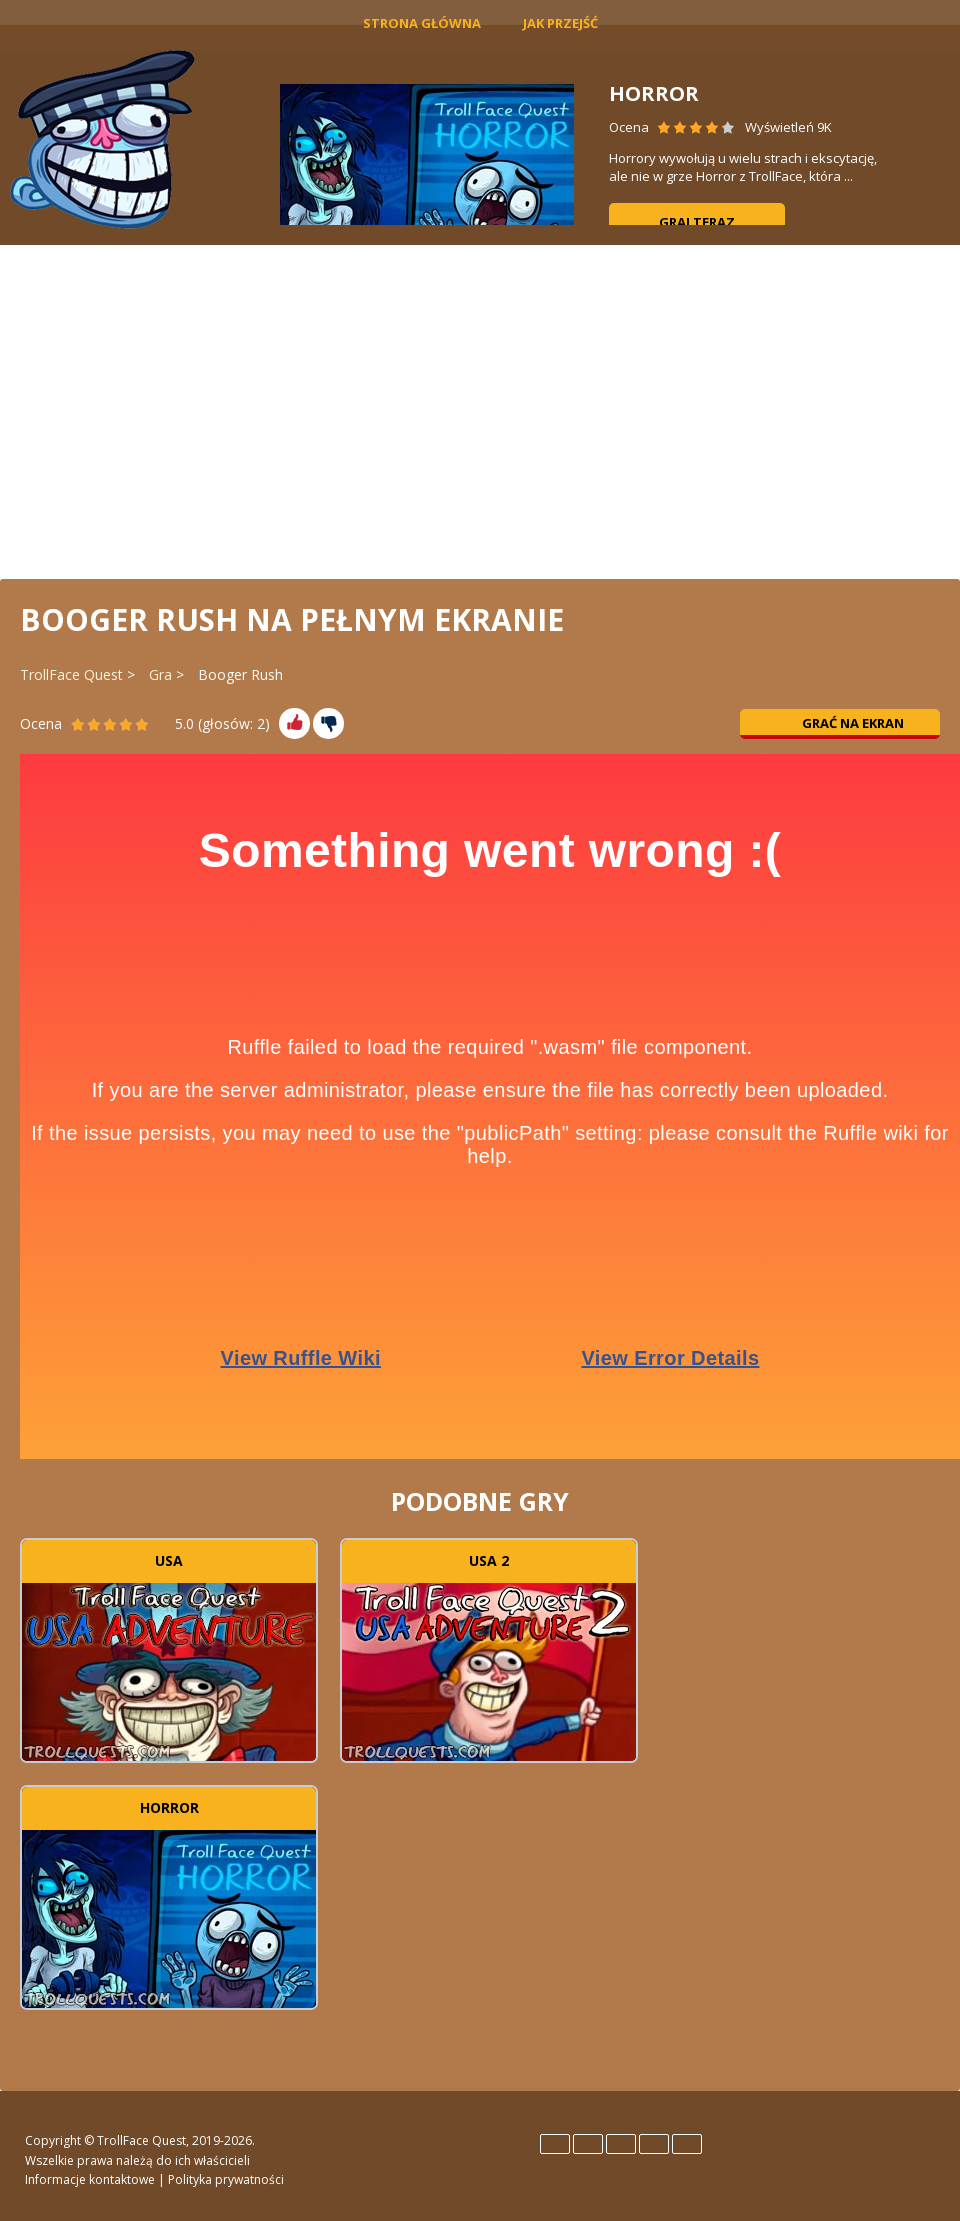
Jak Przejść (560, 23)
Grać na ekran (840, 723)
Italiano (621, 2144)
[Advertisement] (480, 410)
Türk (687, 2144)
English (555, 2144)
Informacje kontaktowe (90, 2179)
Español (588, 2144)
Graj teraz (697, 222)
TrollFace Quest (71, 674)
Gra (160, 674)
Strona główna (422, 23)
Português (654, 2144)
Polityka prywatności (226, 2179)
